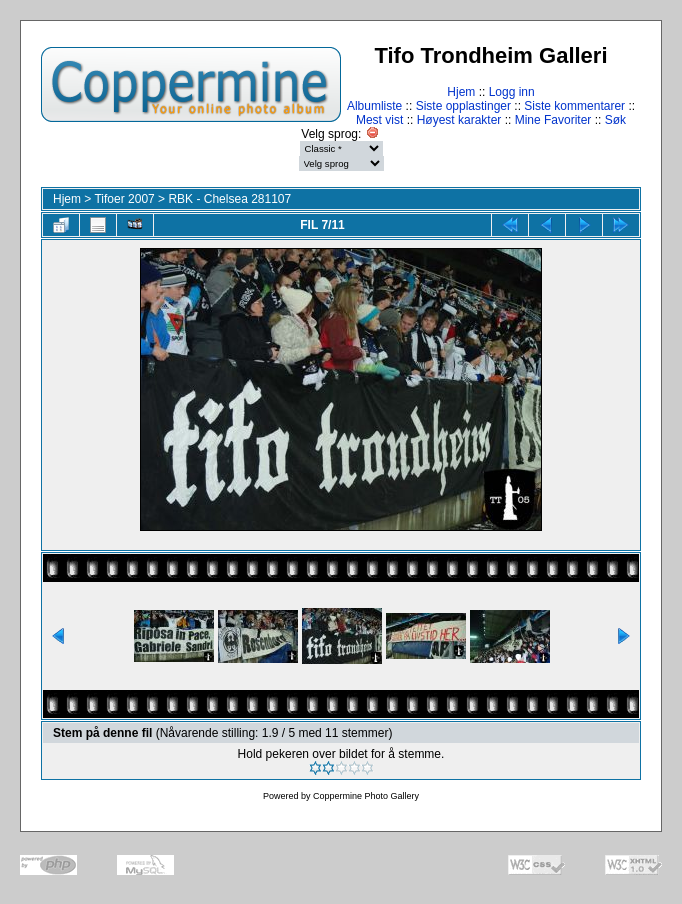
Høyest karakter (459, 120)
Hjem (461, 92)
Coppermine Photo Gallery (366, 796)
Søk (615, 120)
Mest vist (379, 120)
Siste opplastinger (463, 106)
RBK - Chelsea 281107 (229, 199)
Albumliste (374, 106)
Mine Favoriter (553, 120)
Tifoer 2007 (124, 199)
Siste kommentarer (574, 106)
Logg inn (512, 92)
